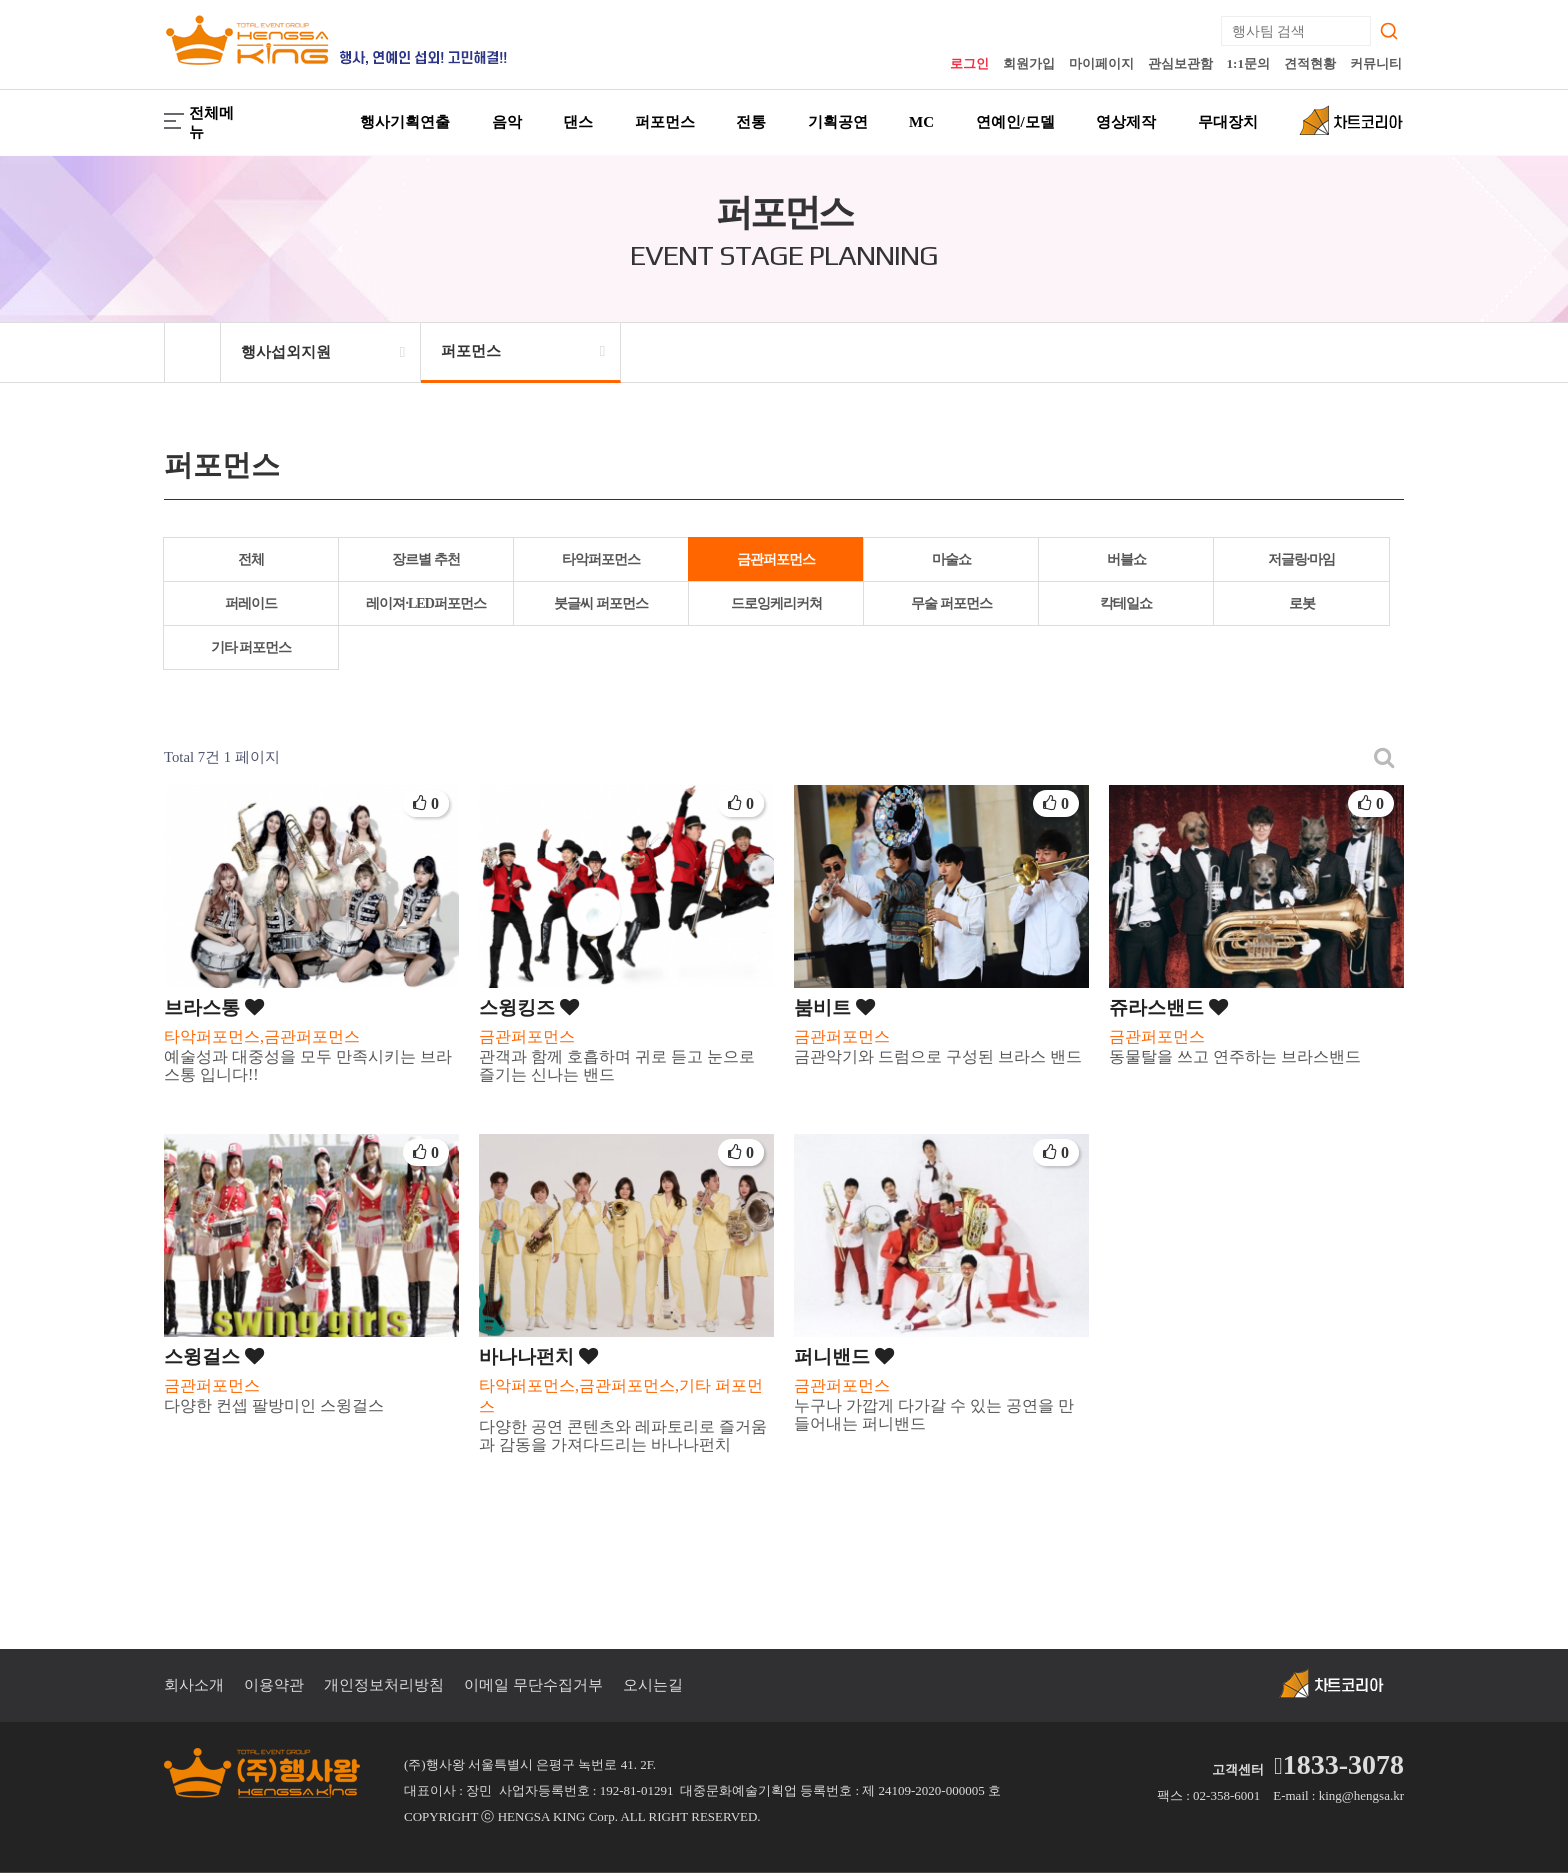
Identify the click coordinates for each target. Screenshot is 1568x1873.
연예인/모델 (1015, 122)
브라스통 (214, 1007)
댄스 (578, 122)
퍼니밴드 (844, 1356)
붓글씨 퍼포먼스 (601, 603)
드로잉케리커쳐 (776, 603)
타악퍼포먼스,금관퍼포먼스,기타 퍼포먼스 (621, 1396)
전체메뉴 (199, 122)
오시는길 (653, 1685)
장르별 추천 (426, 559)
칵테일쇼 (1126, 603)
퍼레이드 (251, 603)
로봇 (1302, 603)
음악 (507, 122)
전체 (251, 559)
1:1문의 (1248, 63)
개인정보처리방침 (384, 1685)
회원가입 (1029, 63)
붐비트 (834, 1007)
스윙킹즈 (529, 1007)
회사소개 (194, 1685)
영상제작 (1126, 122)
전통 (751, 122)
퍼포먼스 (665, 122)
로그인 (969, 63)
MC (921, 122)
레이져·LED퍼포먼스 (425, 603)
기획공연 (838, 122)
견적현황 (1310, 63)
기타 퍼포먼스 (251, 647)
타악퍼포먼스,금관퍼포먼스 (262, 1036)
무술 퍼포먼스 (951, 603)
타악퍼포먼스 (601, 559)
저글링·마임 (1302, 559)
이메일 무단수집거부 (533, 1685)
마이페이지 (1101, 63)
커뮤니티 (1376, 63)
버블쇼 (1126, 559)
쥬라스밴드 (1168, 1007)
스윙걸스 (214, 1356)
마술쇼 (951, 559)
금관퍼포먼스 (776, 559)
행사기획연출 (405, 122)
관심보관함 (1180, 63)
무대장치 (1228, 122)
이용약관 (274, 1685)
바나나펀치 (538, 1356)
